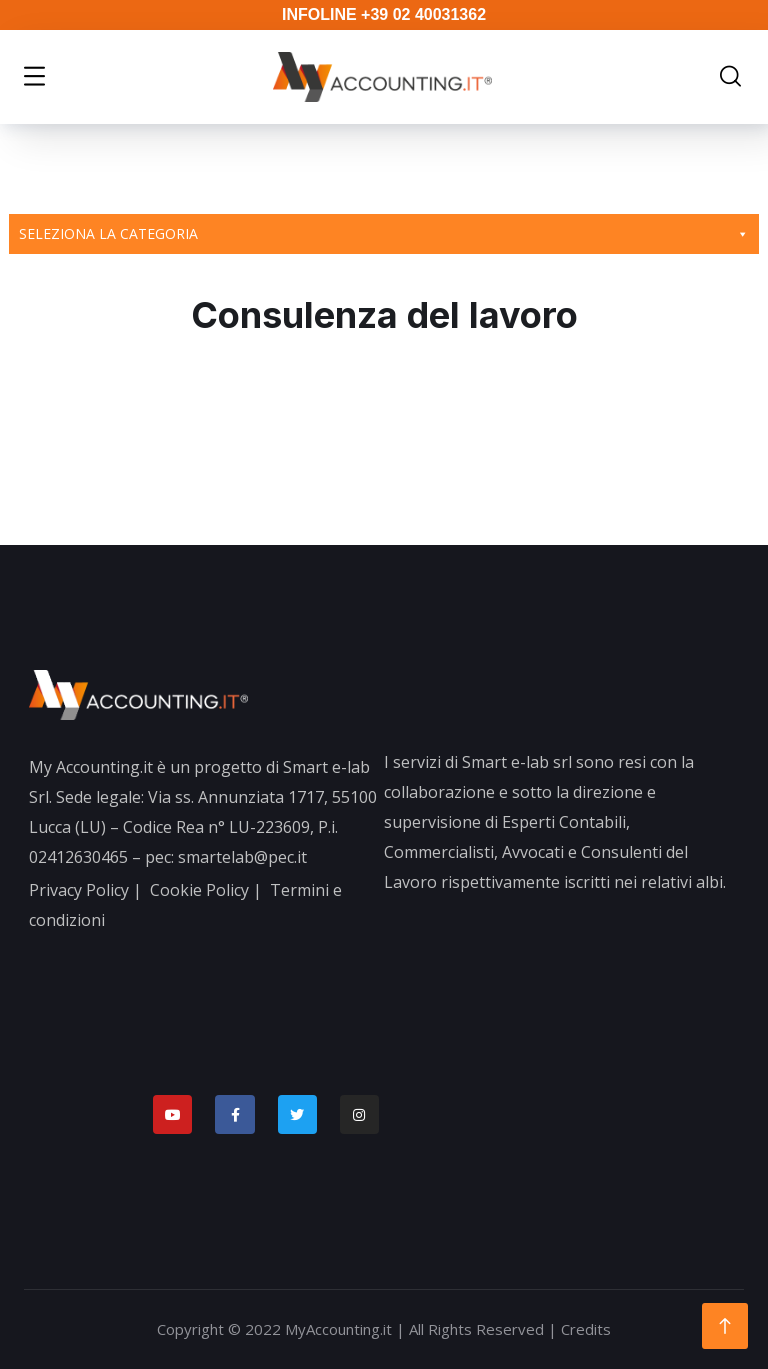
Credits (586, 1329)
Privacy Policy (79, 890)
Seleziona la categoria (384, 234)
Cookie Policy (199, 890)
